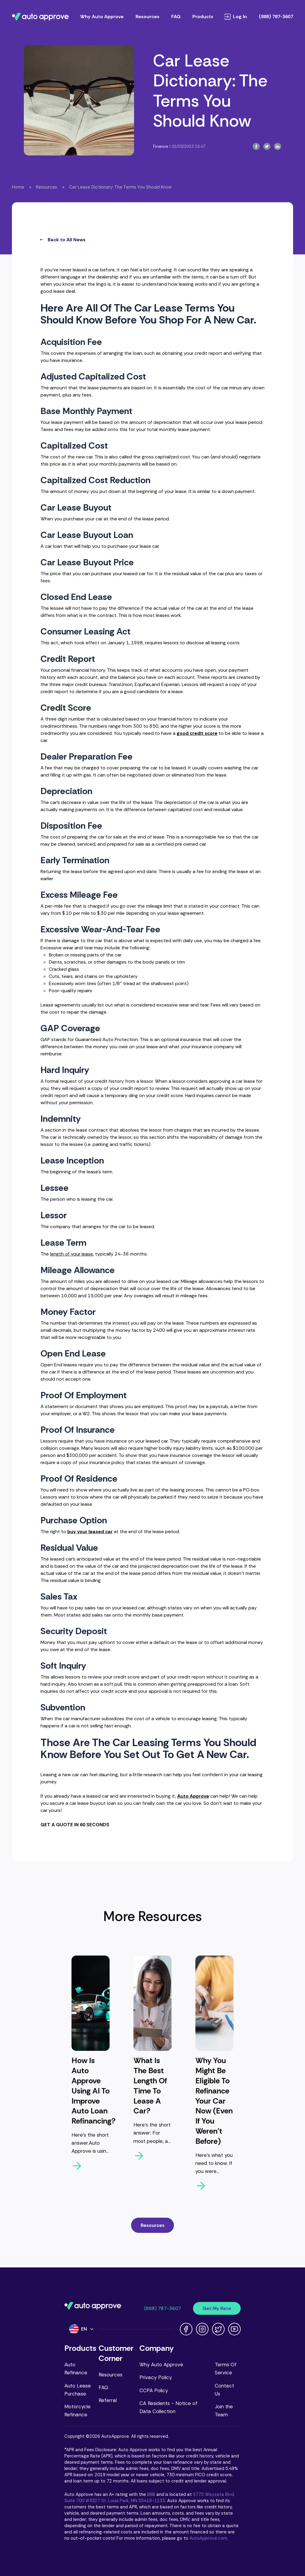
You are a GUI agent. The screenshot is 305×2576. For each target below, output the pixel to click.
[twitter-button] (266, 146)
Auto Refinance (75, 2368)
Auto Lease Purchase (77, 2389)
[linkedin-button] (277, 146)
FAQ (103, 2387)
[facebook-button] (256, 146)
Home (18, 187)
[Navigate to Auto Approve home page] (40, 17)
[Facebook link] (186, 2329)
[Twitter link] (218, 2329)
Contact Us (224, 2389)
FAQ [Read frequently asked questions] (175, 16)
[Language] (81, 2329)
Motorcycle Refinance (77, 2410)
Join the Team (224, 2410)
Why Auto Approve (161, 2364)
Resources (46, 187)
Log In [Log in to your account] (236, 17)
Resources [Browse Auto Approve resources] (147, 16)
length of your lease (71, 1254)
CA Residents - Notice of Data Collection (168, 2407)
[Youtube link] (234, 2329)
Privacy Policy (155, 2377)
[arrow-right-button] (90, 2165)
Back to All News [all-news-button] (62, 239)
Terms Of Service (225, 2368)
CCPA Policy (153, 2390)
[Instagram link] (202, 2329)
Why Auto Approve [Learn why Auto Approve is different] (102, 16)
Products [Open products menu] (202, 16)
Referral (108, 2400)
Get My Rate (217, 2308)
